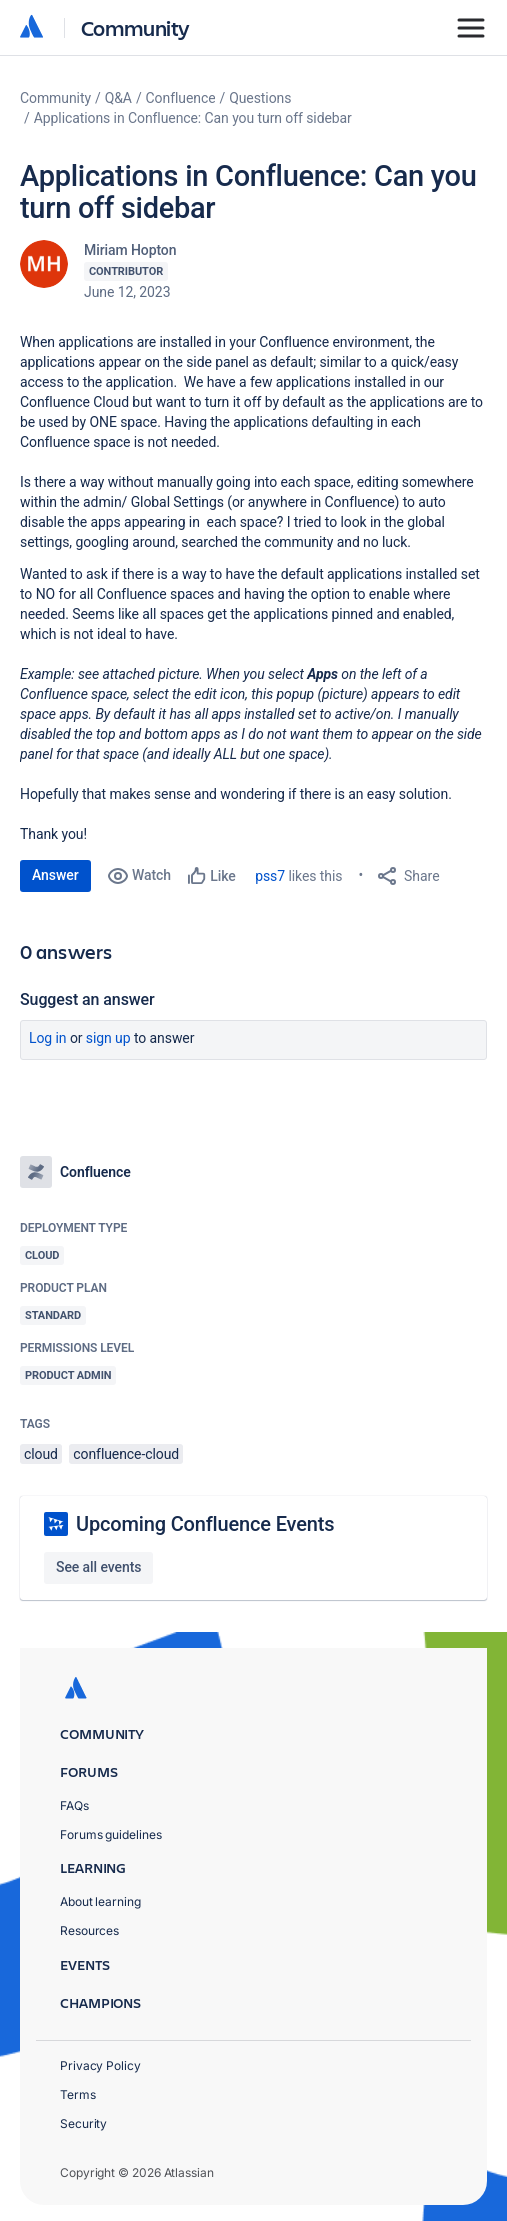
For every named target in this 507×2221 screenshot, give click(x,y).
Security (83, 2123)
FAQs (74, 1805)
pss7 (270, 876)
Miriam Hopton (130, 250)
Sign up (108, 1038)
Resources (89, 1930)
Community (135, 27)
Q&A (118, 98)
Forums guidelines (111, 1834)
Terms (78, 2094)
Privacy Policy (100, 2065)
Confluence (181, 98)
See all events (98, 1567)
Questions (260, 98)
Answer (55, 875)
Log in (48, 1038)
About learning (100, 1901)
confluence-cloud (126, 1454)
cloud (41, 1454)
